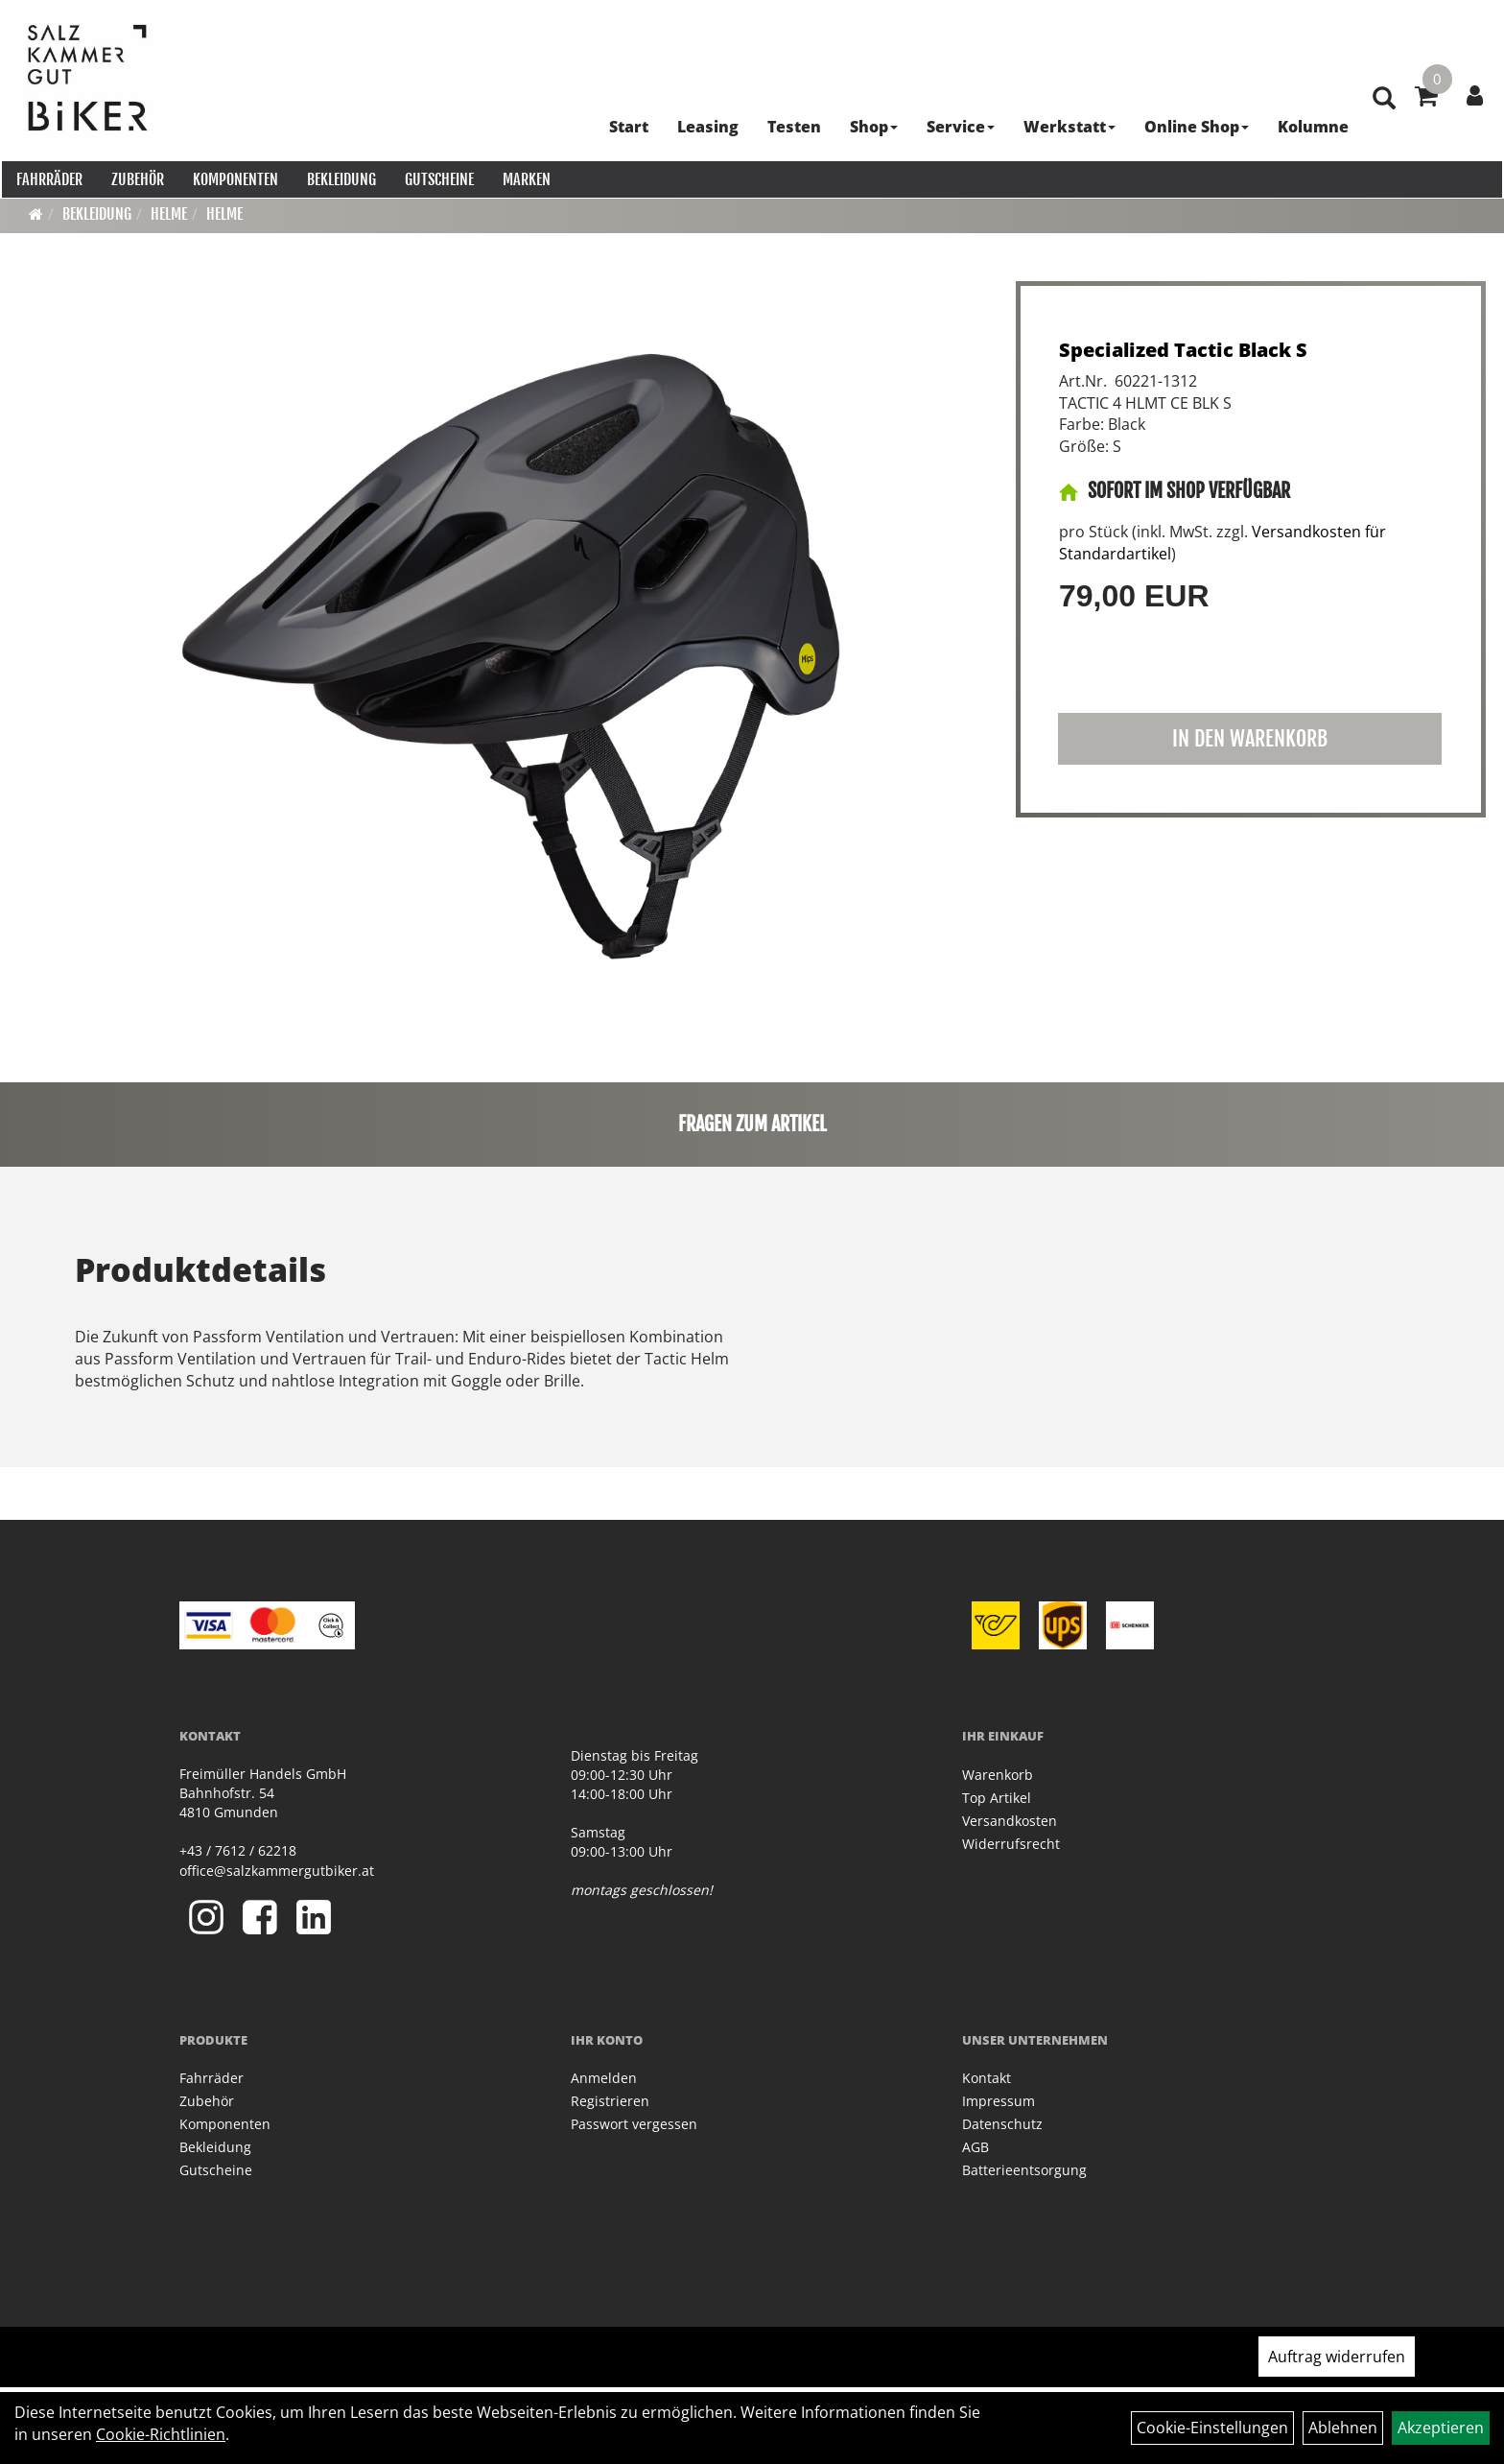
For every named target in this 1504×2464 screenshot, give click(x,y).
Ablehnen (1342, 2427)
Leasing (705, 124)
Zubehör (135, 177)
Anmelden (604, 2078)
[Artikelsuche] (1381, 126)
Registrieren (610, 2101)
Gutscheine (437, 177)
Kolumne (1310, 124)
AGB (975, 2147)
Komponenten (233, 177)
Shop (871, 124)
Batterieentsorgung (1024, 2170)
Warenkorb (997, 1774)
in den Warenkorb (1250, 738)
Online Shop (1193, 124)
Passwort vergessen (634, 2124)
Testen (791, 124)
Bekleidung (339, 177)
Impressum (998, 2101)
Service (958, 124)
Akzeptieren (1441, 2427)
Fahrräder (47, 177)
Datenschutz (1002, 2124)
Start (626, 124)
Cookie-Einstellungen (1212, 2427)
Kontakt (986, 2078)
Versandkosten (1009, 1821)
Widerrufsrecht (1011, 1844)
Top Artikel (996, 1798)
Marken (525, 177)
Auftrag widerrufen (1336, 2356)
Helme (169, 214)
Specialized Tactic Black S (1183, 350)
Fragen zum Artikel (752, 1124)
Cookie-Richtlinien (160, 2434)
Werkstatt (1067, 124)
